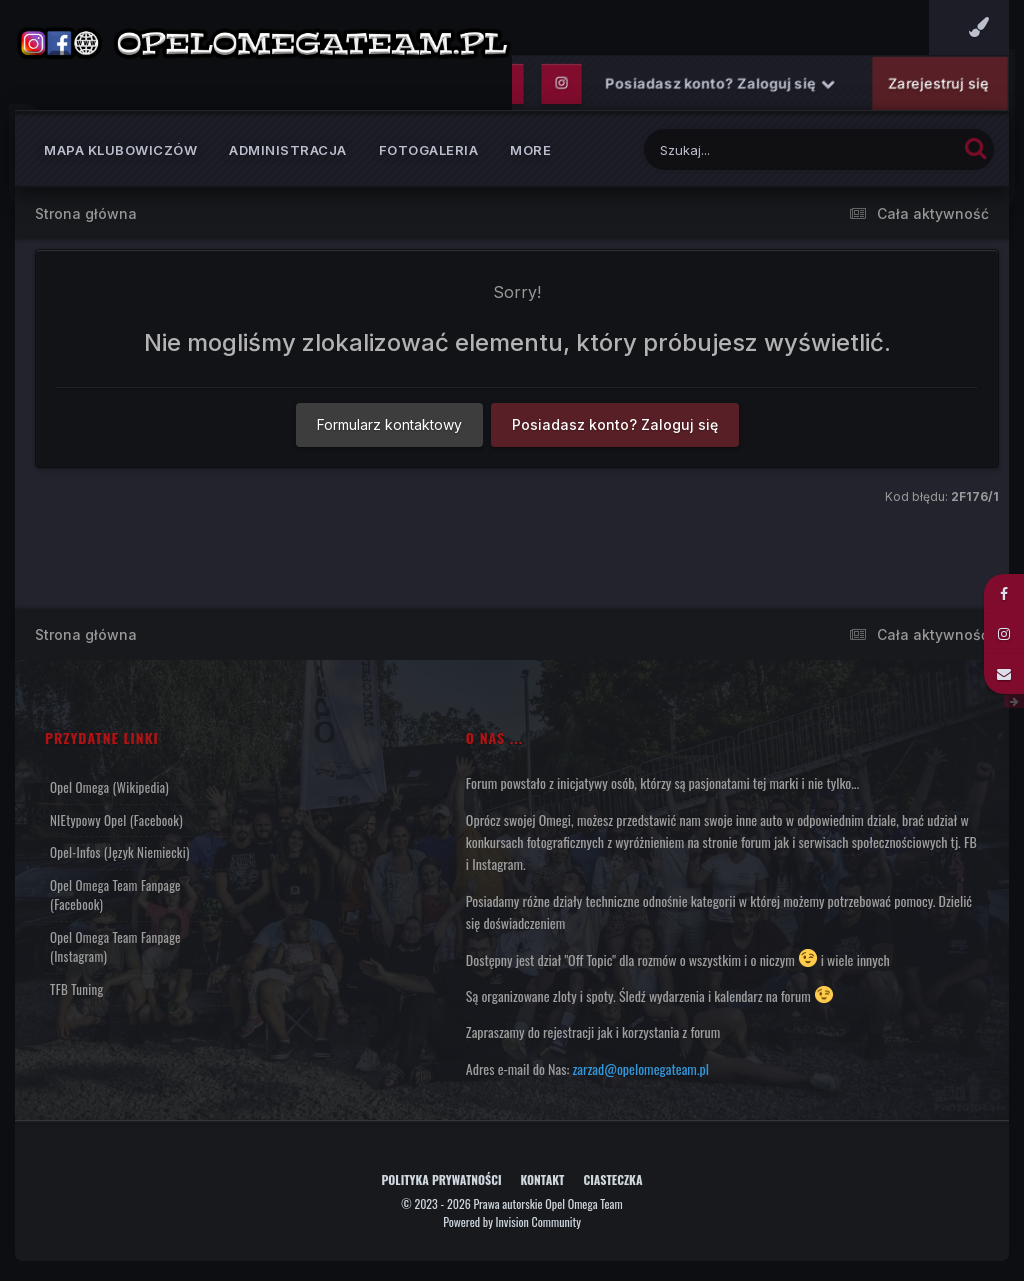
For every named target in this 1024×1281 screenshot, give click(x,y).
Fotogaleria (429, 150)
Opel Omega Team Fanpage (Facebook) (115, 895)
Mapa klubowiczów (120, 150)
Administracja (288, 150)
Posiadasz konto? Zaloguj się (720, 83)
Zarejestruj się (938, 83)
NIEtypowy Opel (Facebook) (116, 820)
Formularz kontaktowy (389, 424)
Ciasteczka (612, 1179)
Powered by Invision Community (512, 1221)
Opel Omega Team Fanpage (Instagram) (115, 947)
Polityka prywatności (441, 1179)
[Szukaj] (751, 149)
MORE (530, 150)
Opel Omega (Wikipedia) (109, 787)
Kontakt (543, 1179)
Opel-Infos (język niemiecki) (120, 852)
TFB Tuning (76, 989)
